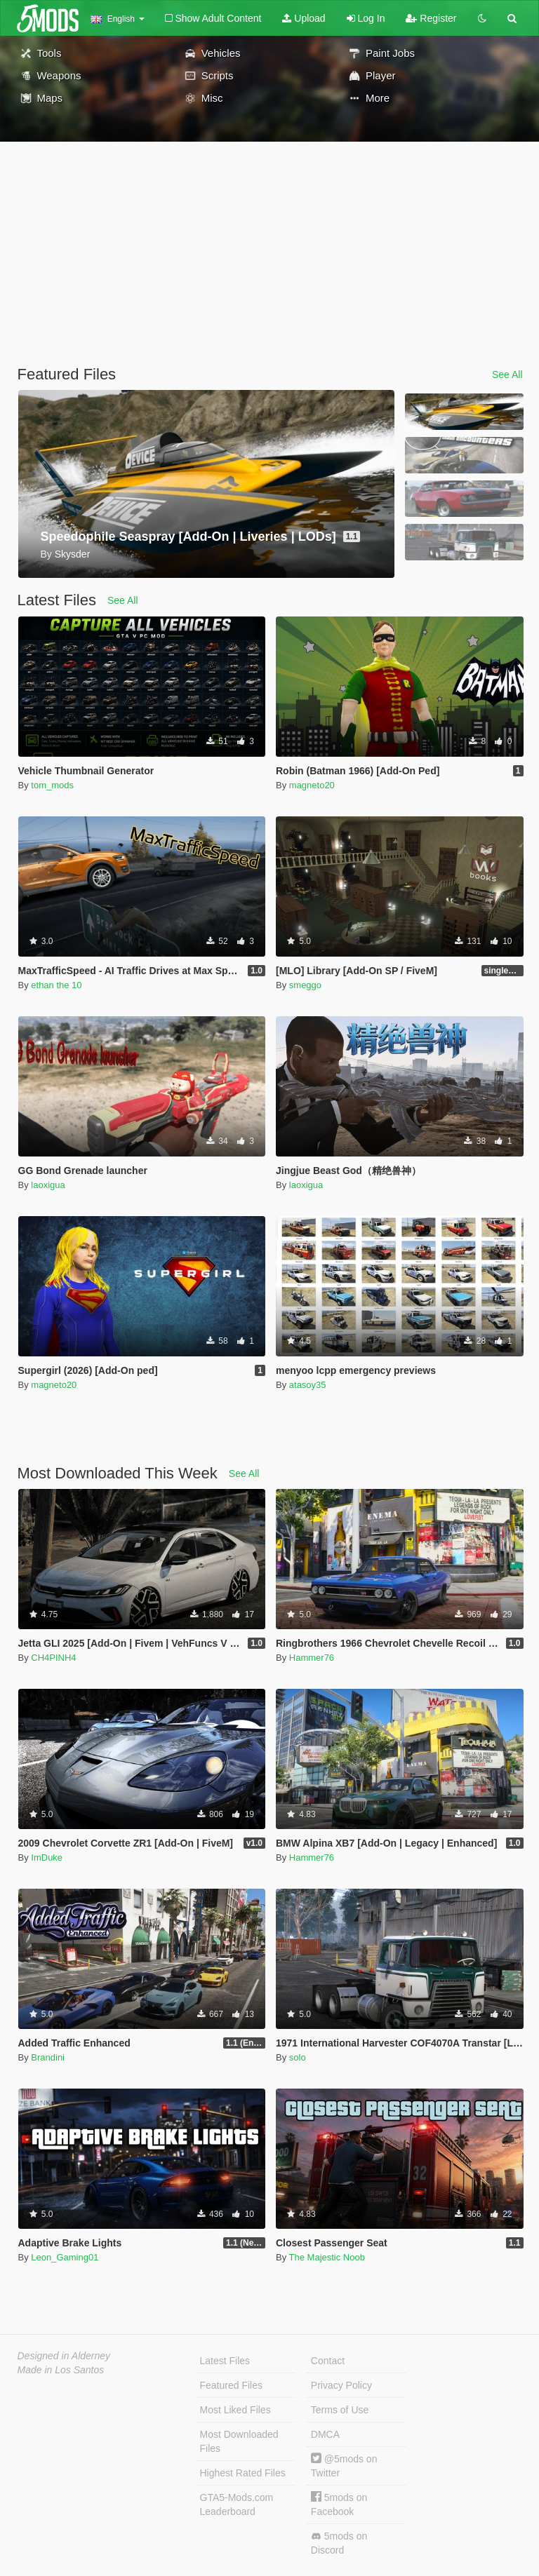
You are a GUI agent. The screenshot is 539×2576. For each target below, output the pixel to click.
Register (431, 18)
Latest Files (225, 2360)
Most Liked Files (235, 2409)
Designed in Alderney (64, 2355)
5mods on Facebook (339, 2504)
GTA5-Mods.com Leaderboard (237, 2504)
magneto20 (312, 785)
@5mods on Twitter (344, 2466)
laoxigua (48, 1185)
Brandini (48, 2057)
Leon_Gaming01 (64, 2257)
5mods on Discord (339, 2543)
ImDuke (46, 1857)
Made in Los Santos (61, 2369)
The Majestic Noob (327, 2257)
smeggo (305, 985)
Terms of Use (339, 2409)
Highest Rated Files (243, 2473)
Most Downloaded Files (239, 2441)
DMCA (325, 2434)
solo (297, 2057)
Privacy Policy (341, 2385)
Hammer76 (311, 1657)
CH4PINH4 (53, 1657)
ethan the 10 (56, 985)
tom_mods (52, 785)
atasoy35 (307, 1385)
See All (507, 374)
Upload (303, 18)
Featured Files (231, 2385)
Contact (328, 2360)
